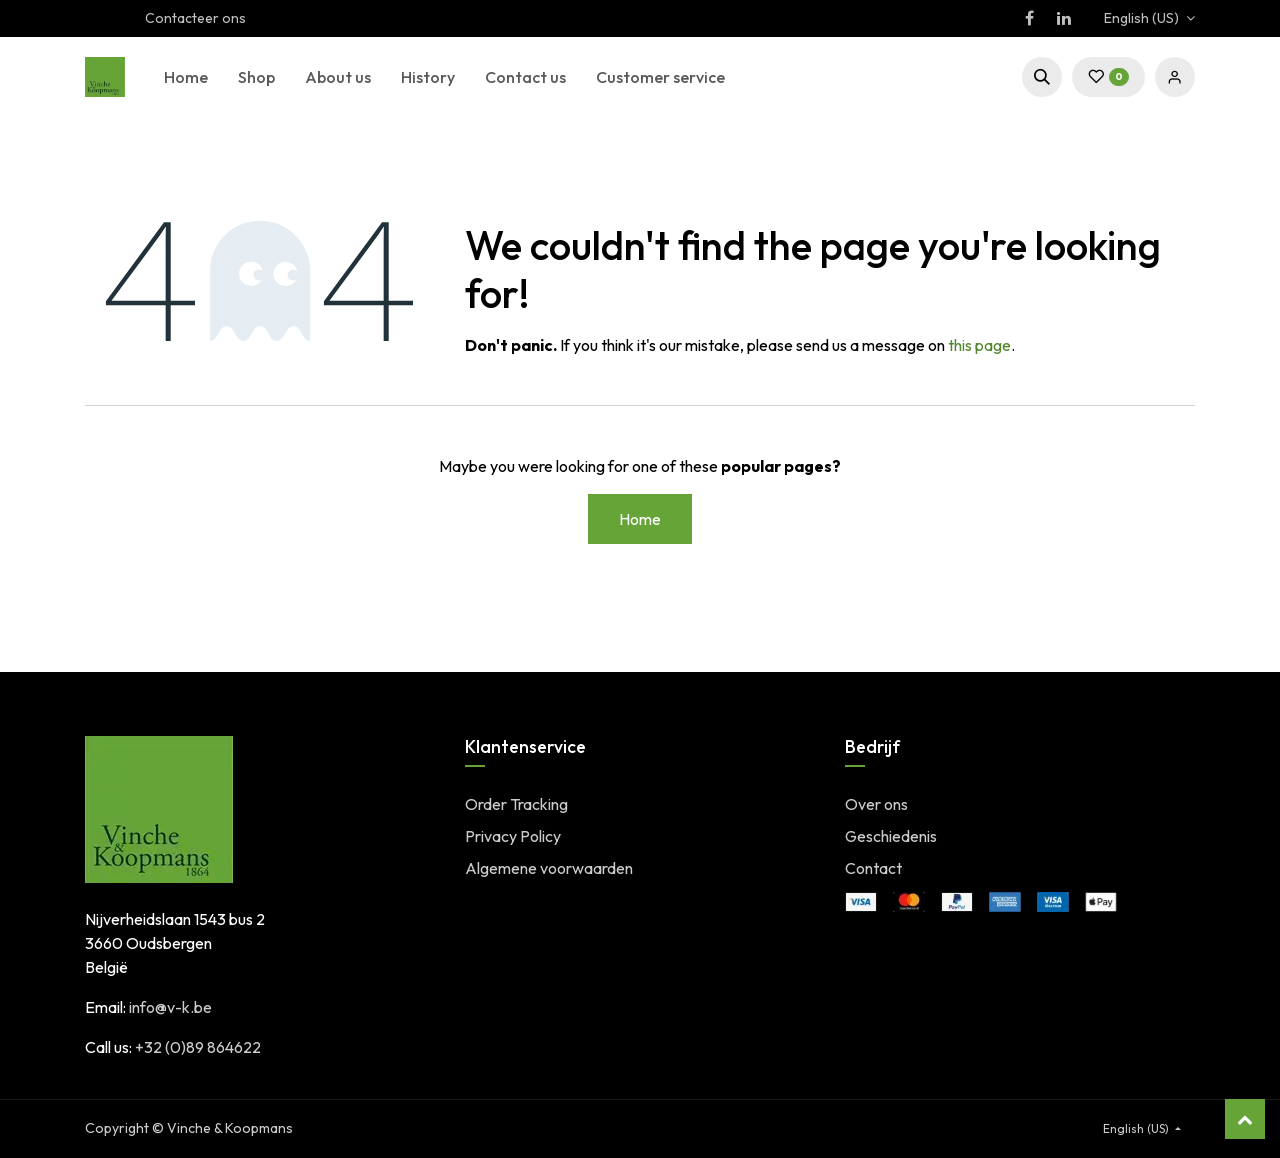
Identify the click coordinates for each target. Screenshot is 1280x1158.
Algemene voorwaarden (549, 868)
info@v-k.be (170, 1007)
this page (979, 345)
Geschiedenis (891, 836)
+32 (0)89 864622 (198, 1047)
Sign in (1175, 77)
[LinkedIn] (1064, 18)
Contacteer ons (195, 18)
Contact (873, 868)
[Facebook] (1029, 18)
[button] (1042, 77)
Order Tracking (516, 804)
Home (640, 519)
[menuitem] (186, 77)
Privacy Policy (513, 836)
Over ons (876, 804)
